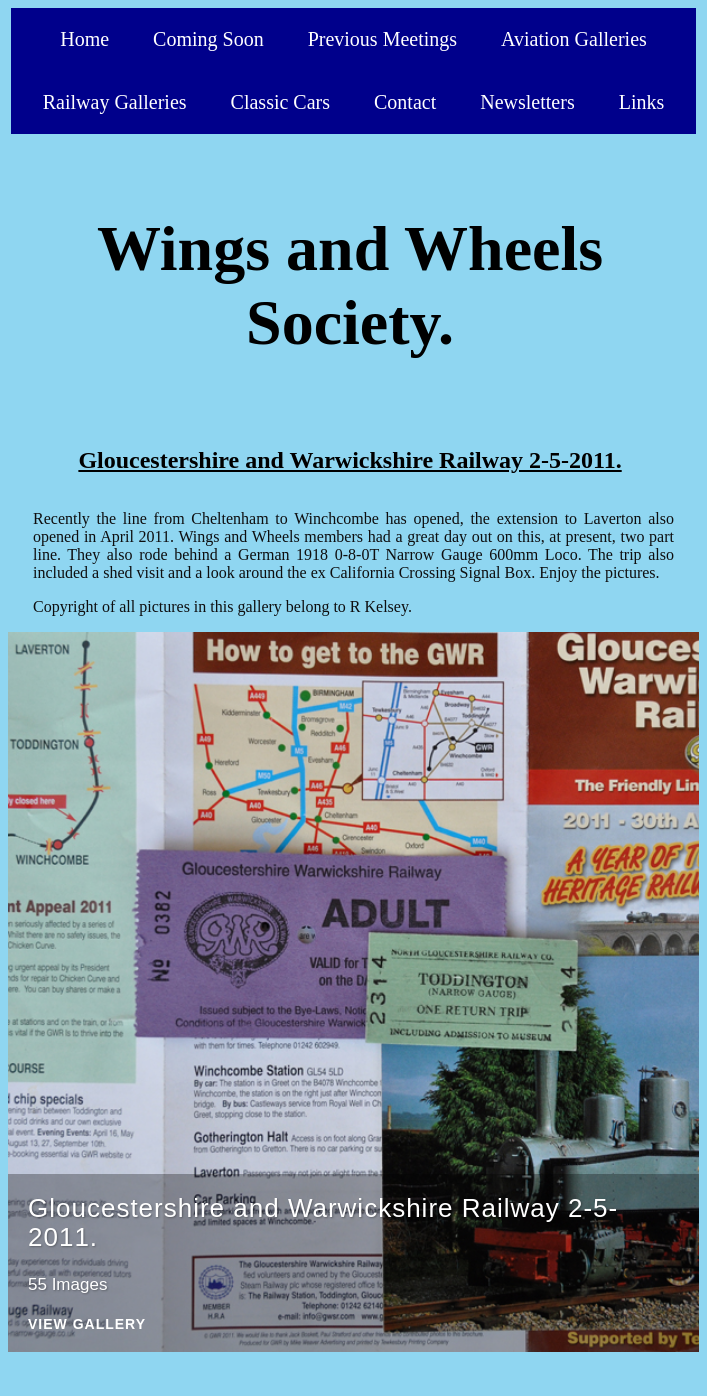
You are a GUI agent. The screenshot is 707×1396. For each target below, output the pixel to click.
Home (84, 39)
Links (642, 102)
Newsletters (527, 102)
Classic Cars (280, 102)
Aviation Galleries (574, 39)
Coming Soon (208, 39)
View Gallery (87, 1324)
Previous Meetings (382, 39)
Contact (405, 102)
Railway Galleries (115, 102)
